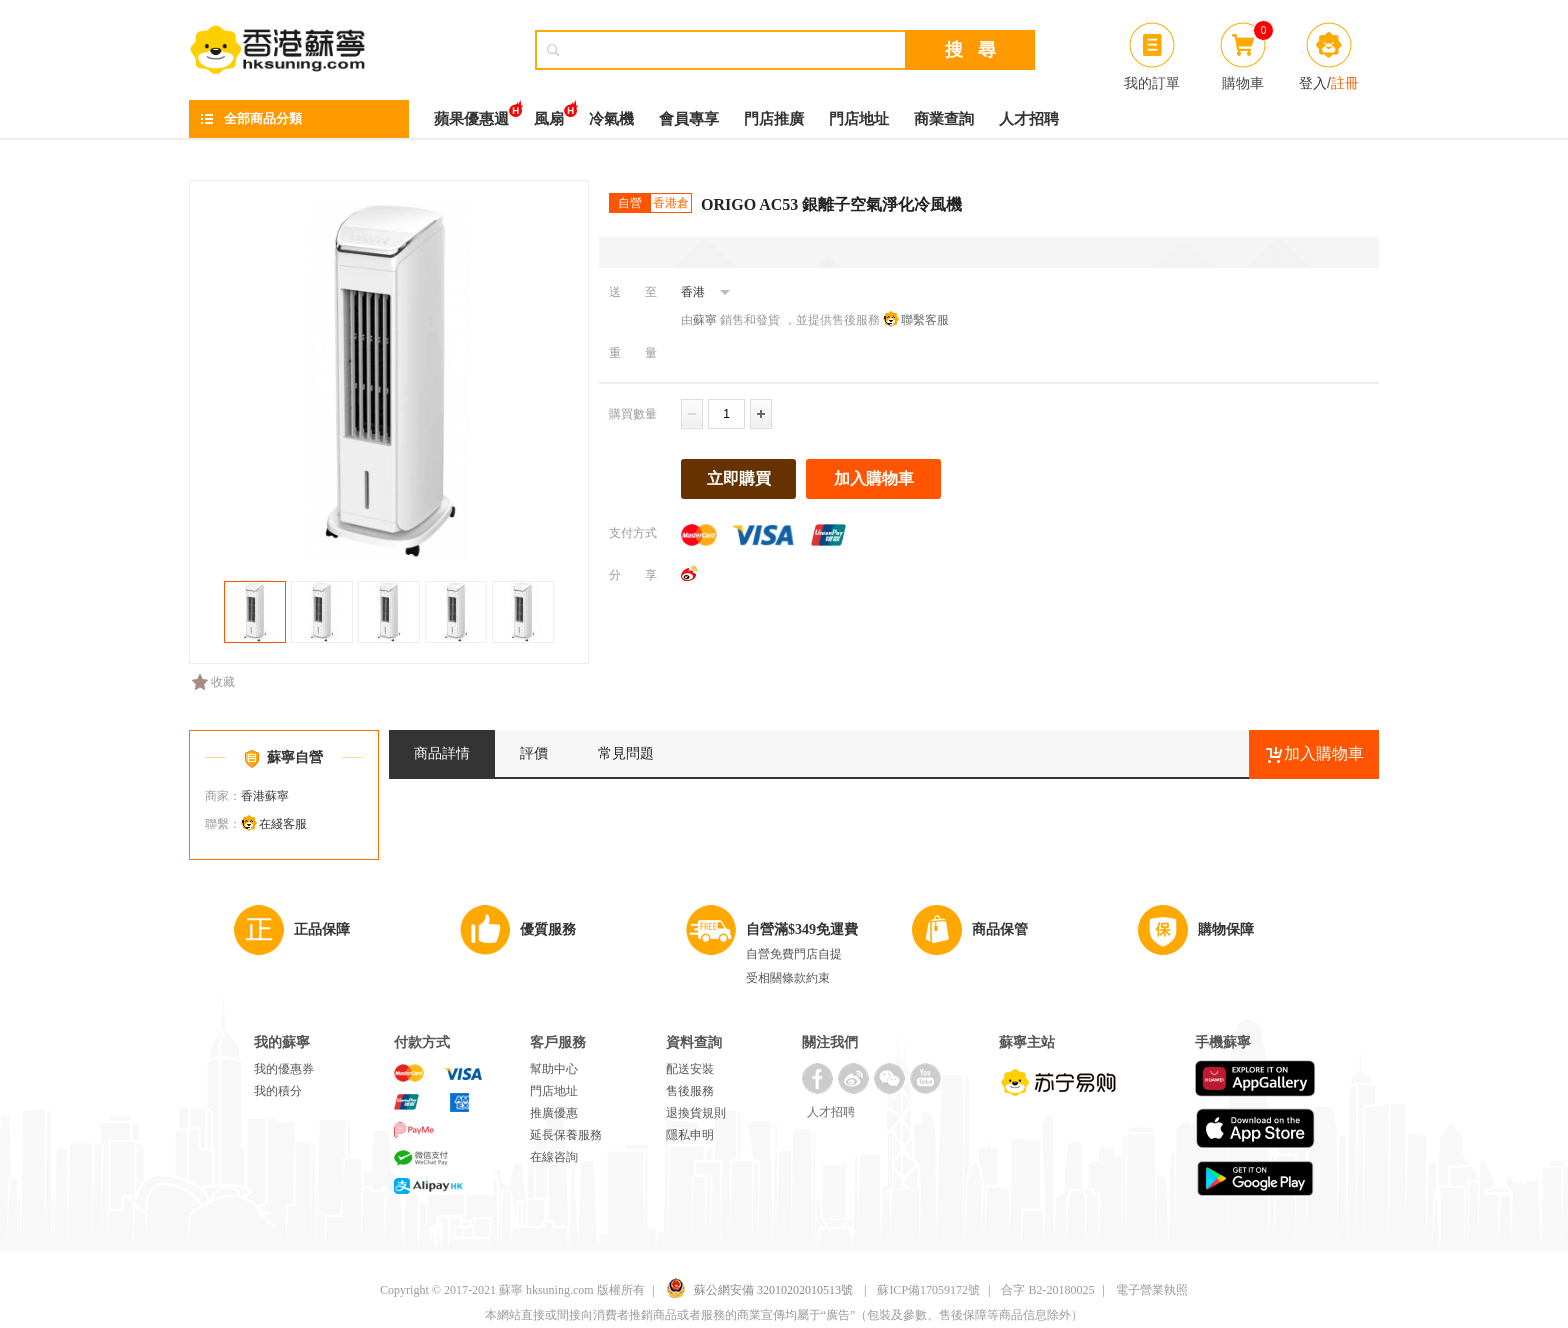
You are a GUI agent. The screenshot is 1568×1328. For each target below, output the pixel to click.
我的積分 (278, 1091)
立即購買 (739, 478)
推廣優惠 (554, 1113)
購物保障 (1226, 929)
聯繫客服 (925, 320)
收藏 (213, 682)
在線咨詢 (554, 1157)
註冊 (1345, 83)
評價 (534, 753)
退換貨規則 (696, 1113)
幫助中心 (554, 1069)
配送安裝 (690, 1069)
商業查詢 (944, 119)
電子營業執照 (1152, 1290)
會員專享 (689, 119)
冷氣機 (611, 119)
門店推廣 (774, 119)
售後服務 (690, 1091)
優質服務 (548, 929)
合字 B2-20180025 (1047, 1290)
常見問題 (626, 753)
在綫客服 (283, 824)
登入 (1313, 83)
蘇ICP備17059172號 (928, 1290)
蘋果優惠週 (471, 113)
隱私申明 (690, 1135)
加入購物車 (874, 478)
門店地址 (859, 119)
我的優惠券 (284, 1069)
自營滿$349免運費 (802, 929)
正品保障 (322, 929)
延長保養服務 (566, 1135)
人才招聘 (1029, 119)
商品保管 (1000, 929)
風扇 (549, 113)
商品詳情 (442, 753)
